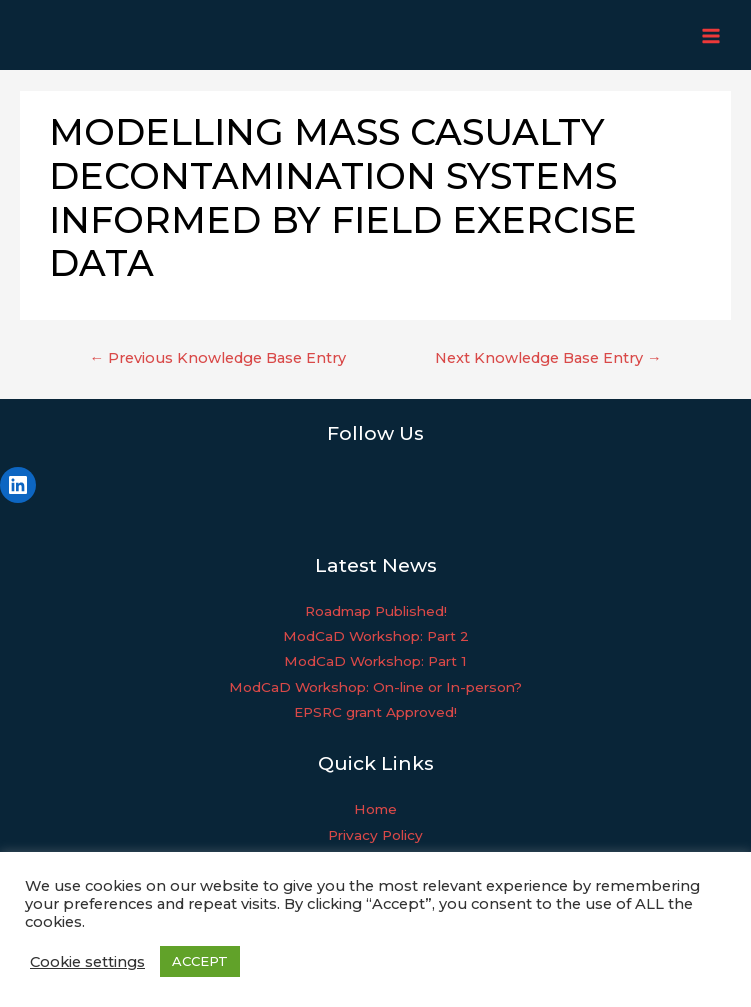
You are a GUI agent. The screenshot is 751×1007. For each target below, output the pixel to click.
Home (375, 809)
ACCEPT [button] (200, 961)
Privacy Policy (375, 835)
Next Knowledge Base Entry (548, 358)
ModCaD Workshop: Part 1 (375, 661)
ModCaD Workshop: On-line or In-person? (375, 687)
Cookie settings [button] (87, 962)
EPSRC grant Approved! (375, 712)
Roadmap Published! (376, 611)
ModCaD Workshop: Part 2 (376, 636)
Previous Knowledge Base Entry (217, 358)
